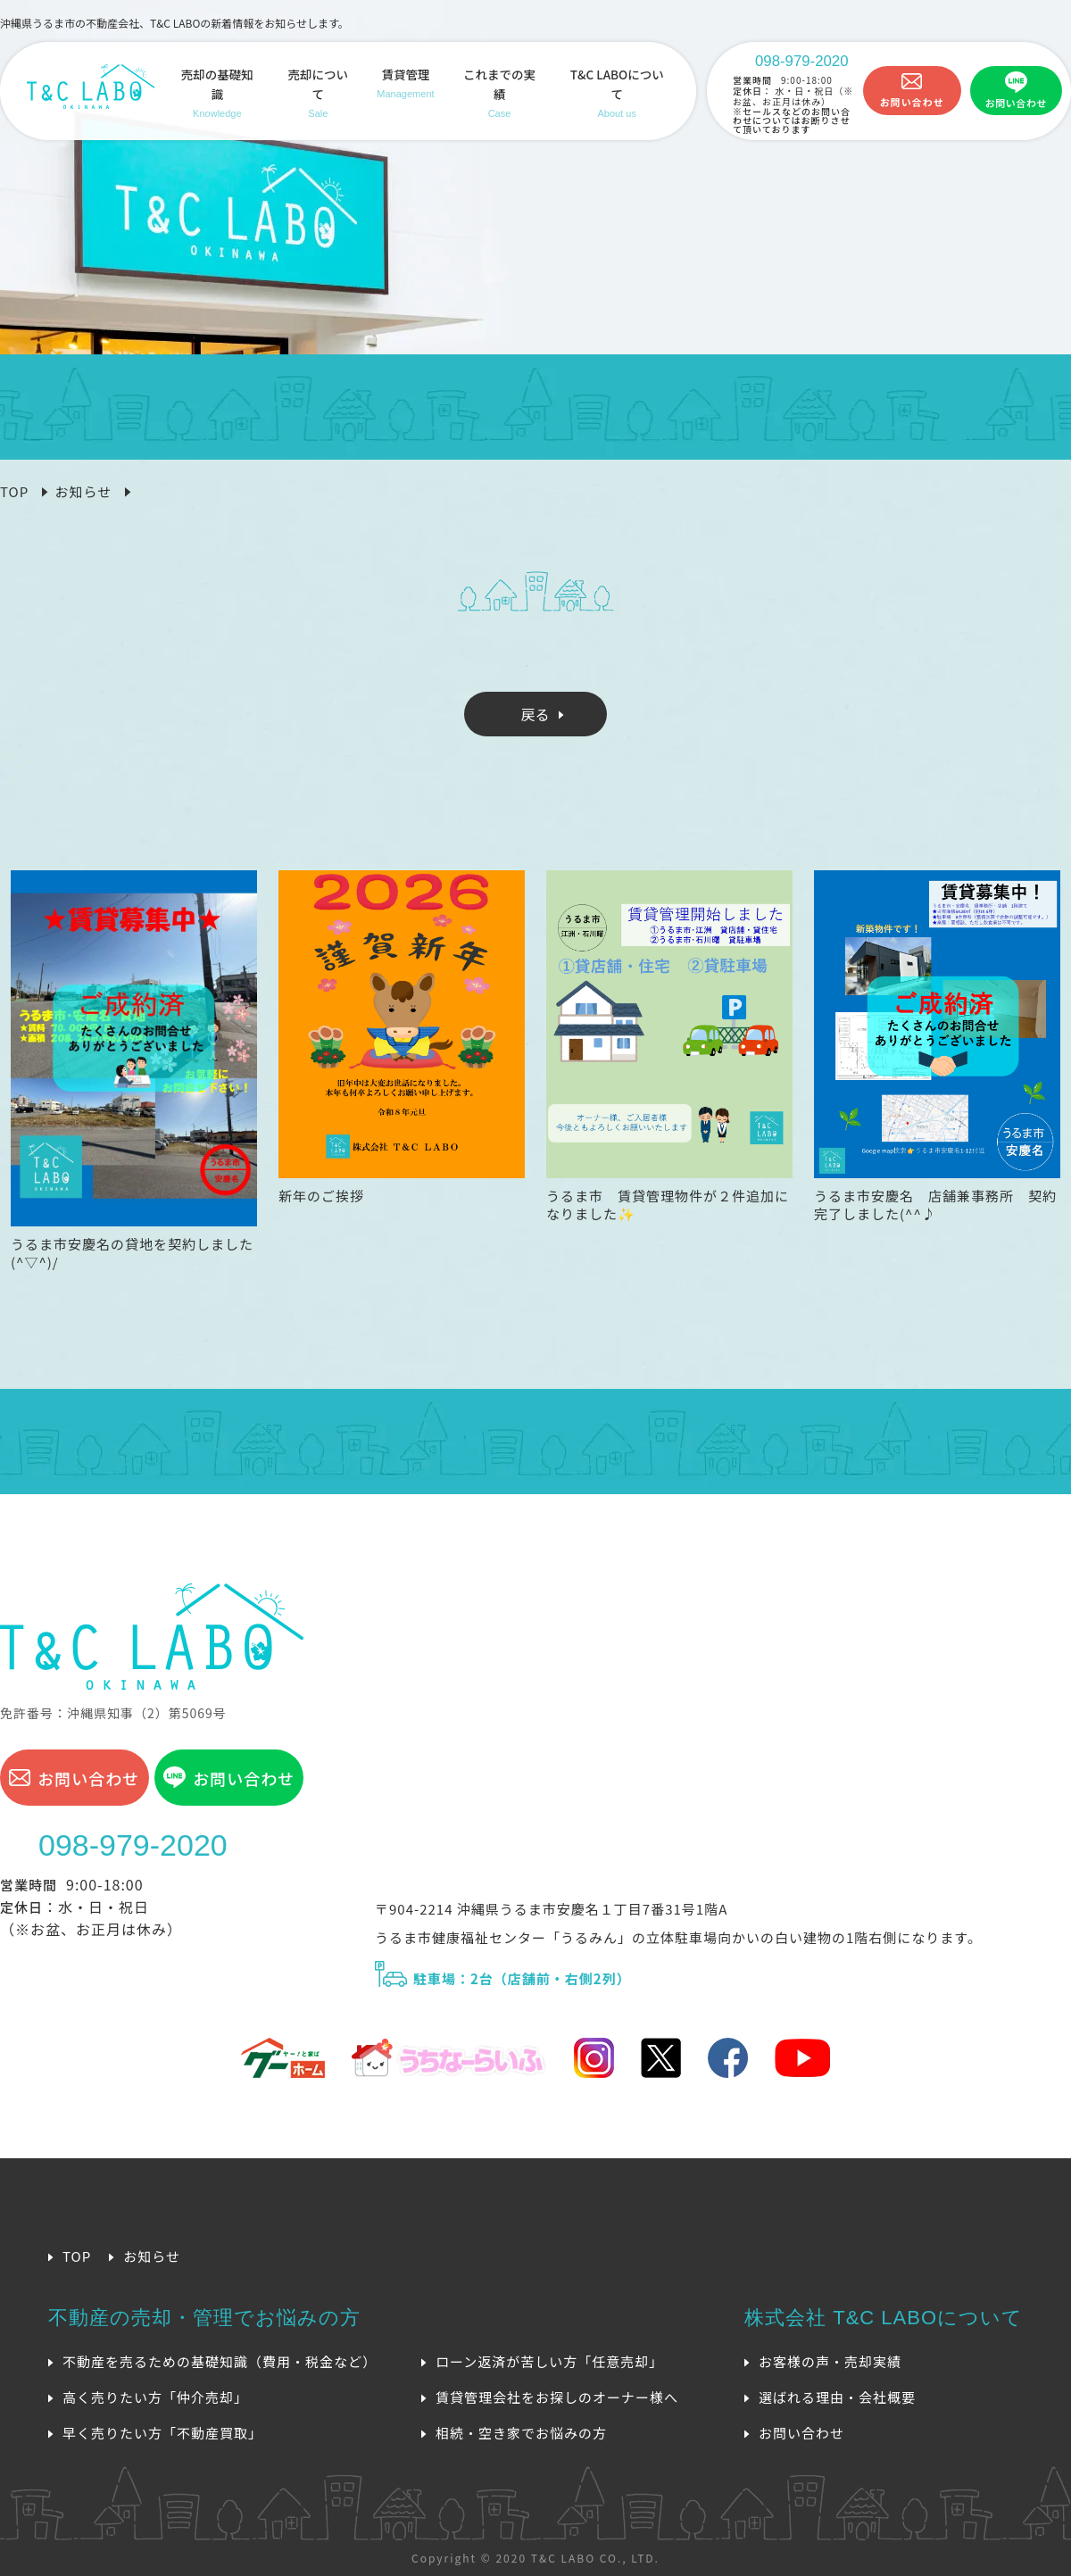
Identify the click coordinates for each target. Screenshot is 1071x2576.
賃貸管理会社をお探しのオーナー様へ (557, 2397)
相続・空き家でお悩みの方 (521, 2432)
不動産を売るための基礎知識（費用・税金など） (219, 2361)
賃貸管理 (405, 84)
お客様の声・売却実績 (830, 2361)
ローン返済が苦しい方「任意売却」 (549, 2361)
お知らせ (83, 491)
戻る (534, 714)
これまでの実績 (500, 94)
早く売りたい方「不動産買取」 (162, 2432)
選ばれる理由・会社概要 (837, 2397)
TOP (14, 491)
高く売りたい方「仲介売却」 (155, 2397)
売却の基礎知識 (217, 94)
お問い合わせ (912, 102)
